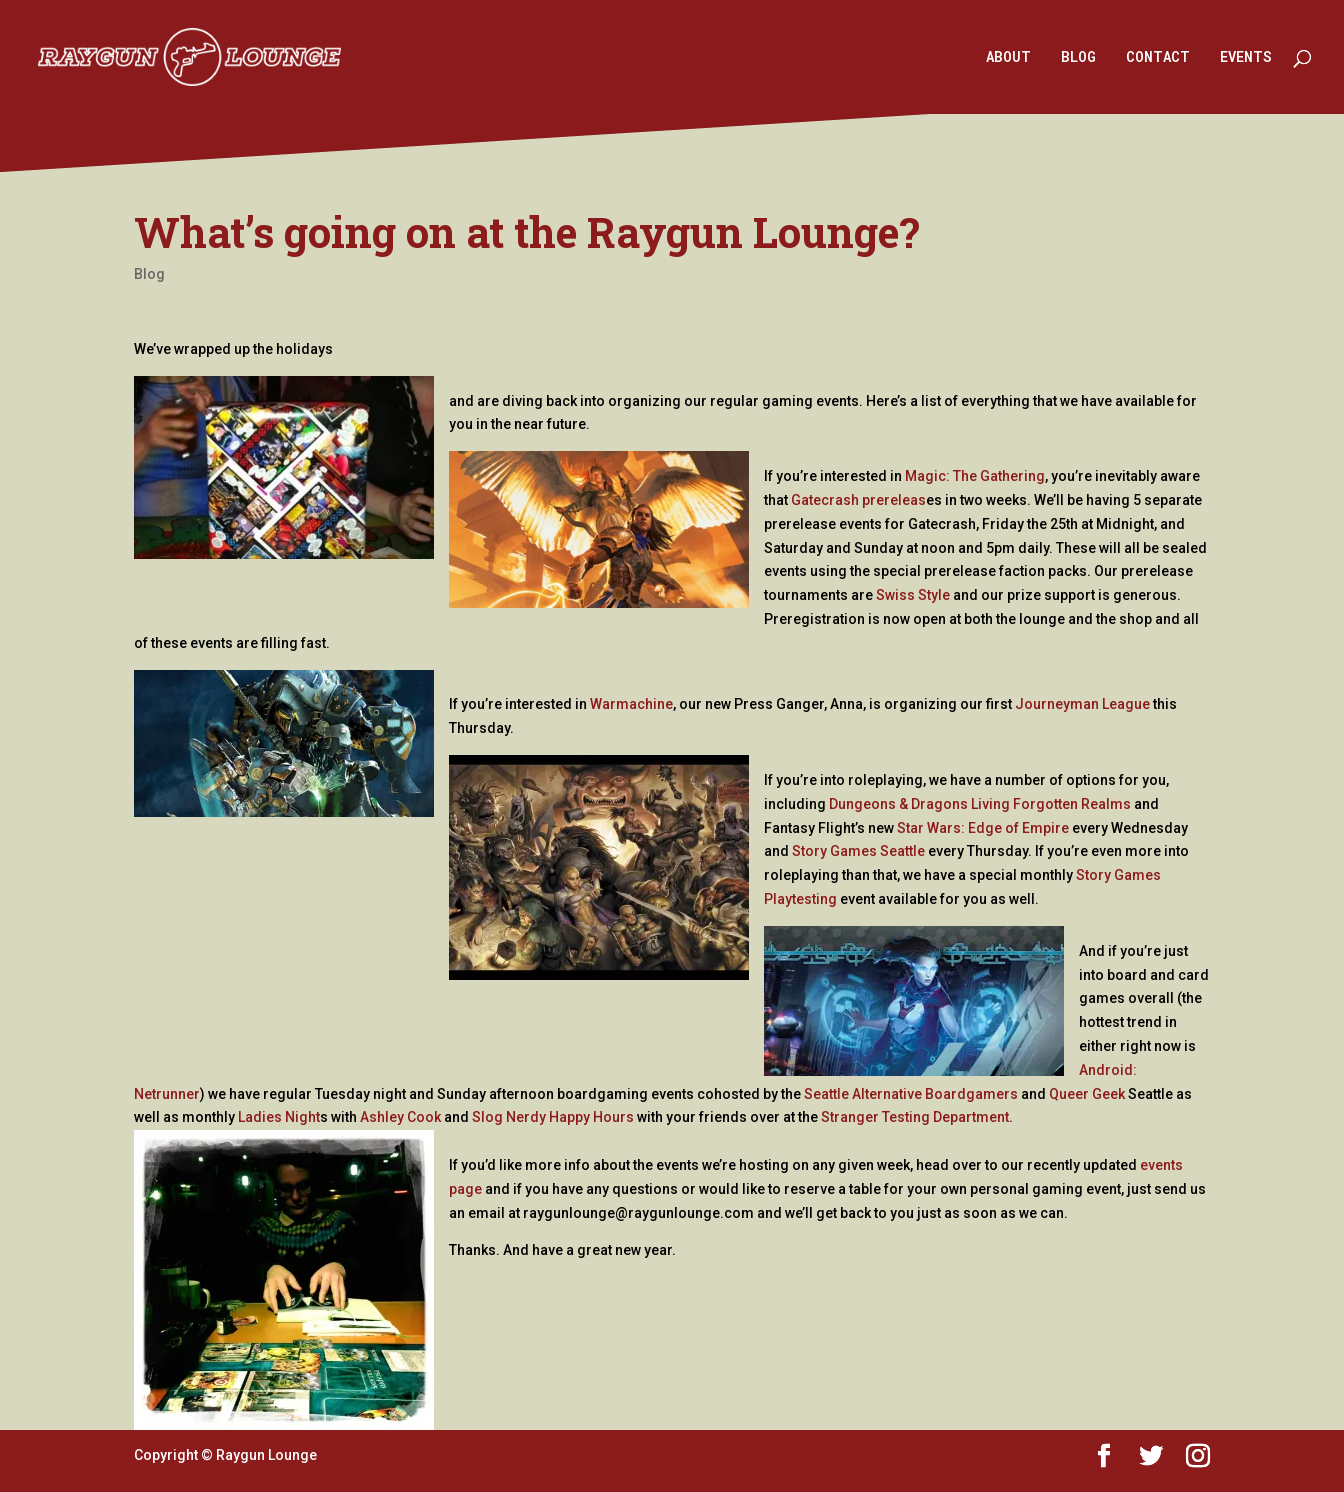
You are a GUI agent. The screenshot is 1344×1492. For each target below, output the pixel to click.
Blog (149, 274)
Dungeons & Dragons (898, 804)
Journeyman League (1082, 704)
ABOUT (1008, 58)
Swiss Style (913, 595)
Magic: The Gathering (975, 476)
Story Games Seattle (858, 851)
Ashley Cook (400, 1117)
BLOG (1078, 58)
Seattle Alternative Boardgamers (911, 1094)
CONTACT (1158, 58)
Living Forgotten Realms (1051, 804)
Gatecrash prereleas (858, 500)
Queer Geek (1087, 1094)
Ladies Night (279, 1117)
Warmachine (631, 704)
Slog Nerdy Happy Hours (553, 1117)
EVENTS (1246, 58)
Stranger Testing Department (915, 1117)
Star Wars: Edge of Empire (983, 828)
